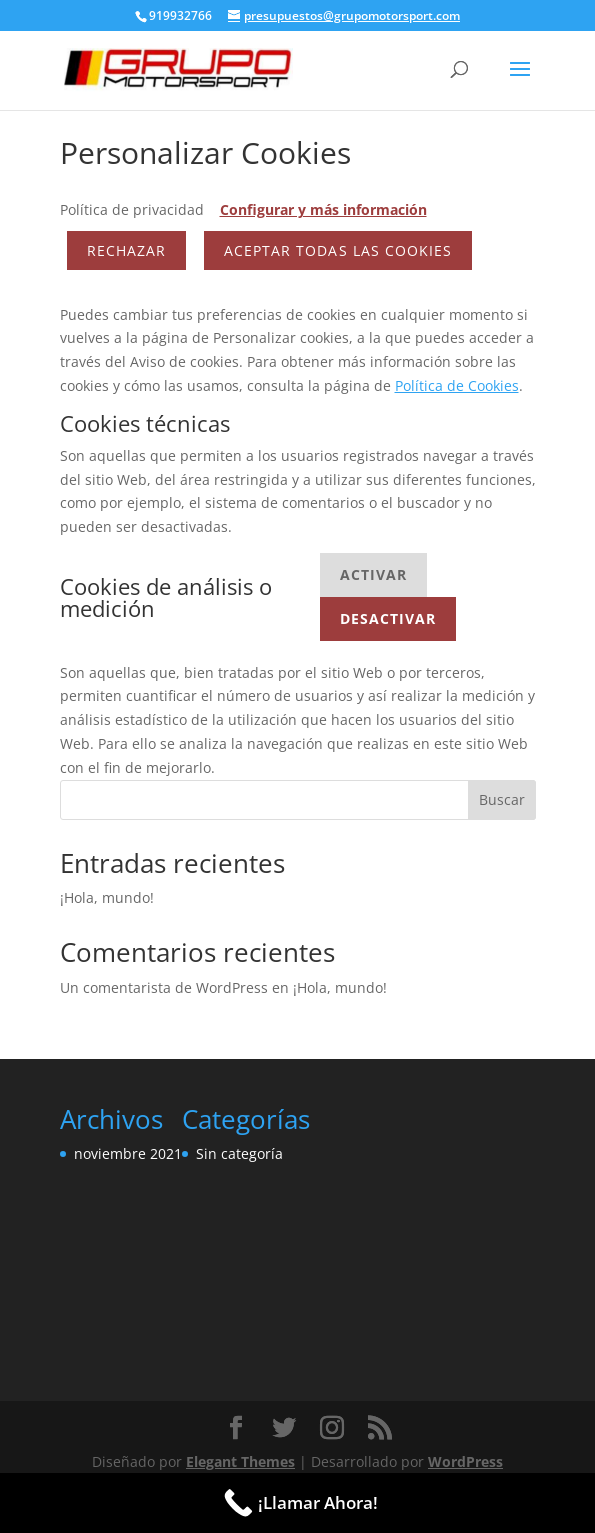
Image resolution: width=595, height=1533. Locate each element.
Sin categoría (239, 1153)
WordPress (465, 1461)
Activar (373, 574)
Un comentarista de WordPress (164, 987)
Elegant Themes (240, 1461)
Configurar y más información (323, 209)
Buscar (502, 799)
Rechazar (126, 250)
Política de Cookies (457, 385)
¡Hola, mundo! (107, 897)
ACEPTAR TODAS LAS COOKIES (338, 250)
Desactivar (388, 618)
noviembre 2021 (128, 1153)
